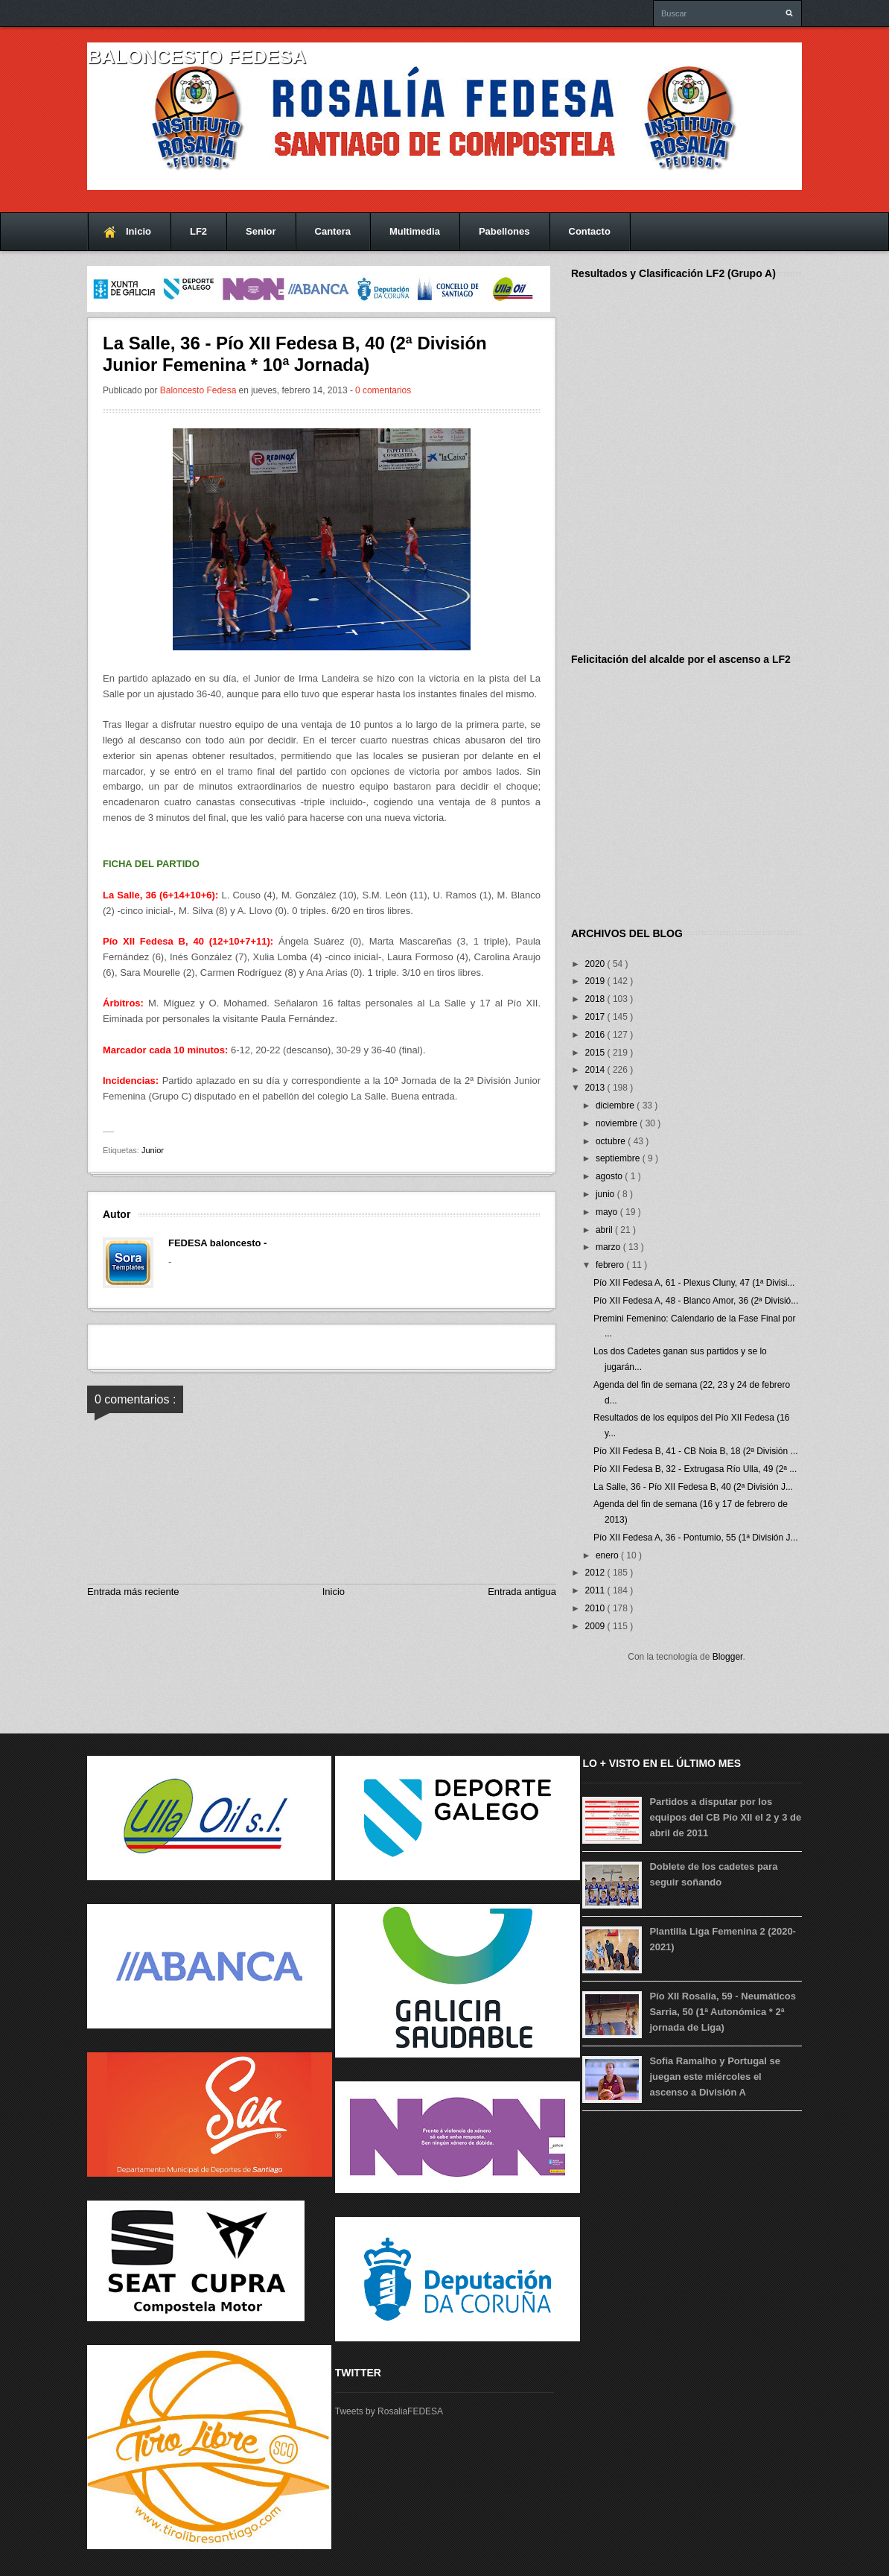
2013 (596, 1087)
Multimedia (414, 231)
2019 (596, 981)
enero (608, 1555)
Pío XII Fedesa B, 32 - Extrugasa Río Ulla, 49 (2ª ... (695, 1469)
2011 (596, 1590)
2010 (596, 1608)
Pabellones (504, 231)
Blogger (728, 1657)
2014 (596, 1070)
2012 (596, 1572)
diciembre (616, 1105)
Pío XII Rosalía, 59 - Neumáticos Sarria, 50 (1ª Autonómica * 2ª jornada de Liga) (722, 2011)
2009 (596, 1626)
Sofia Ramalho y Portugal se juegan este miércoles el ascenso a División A (714, 2076)
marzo (609, 1247)
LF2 (198, 231)
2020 (596, 964)
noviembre (618, 1123)
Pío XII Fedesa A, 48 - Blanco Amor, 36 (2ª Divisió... (695, 1300)
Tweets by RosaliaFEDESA (389, 2411)
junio (606, 1194)
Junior (152, 1150)
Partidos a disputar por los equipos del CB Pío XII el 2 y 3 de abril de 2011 (725, 1817)
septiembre (619, 1158)
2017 (596, 1017)
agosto (610, 1176)
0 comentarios (383, 390)
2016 (596, 1035)
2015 (596, 1052)
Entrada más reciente (133, 1591)
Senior (260, 231)
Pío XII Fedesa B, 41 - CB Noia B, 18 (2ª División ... (695, 1451)
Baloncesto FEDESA (196, 56)
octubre (612, 1141)
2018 (596, 999)
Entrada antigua (522, 1591)
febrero (611, 1265)
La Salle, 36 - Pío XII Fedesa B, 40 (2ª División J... (693, 1487)
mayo (608, 1212)
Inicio (138, 231)
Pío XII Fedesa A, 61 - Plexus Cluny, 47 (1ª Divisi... (693, 1283)
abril (605, 1230)
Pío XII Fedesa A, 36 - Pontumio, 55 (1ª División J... (695, 1537)
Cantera (333, 231)
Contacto (590, 231)
